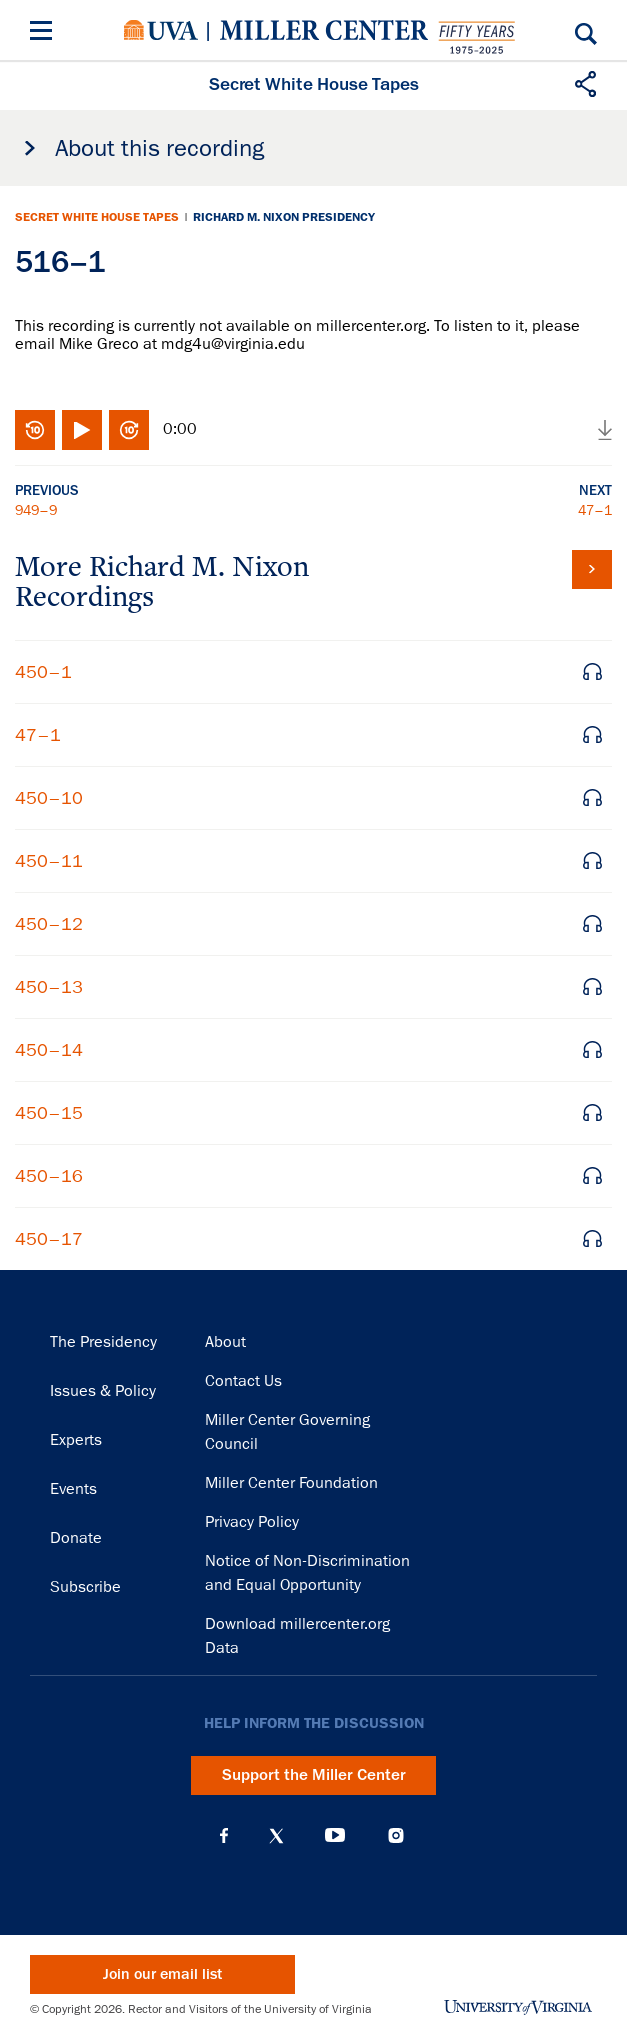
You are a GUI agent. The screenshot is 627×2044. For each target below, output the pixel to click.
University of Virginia (161, 30)
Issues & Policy (103, 1391)
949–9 (36, 510)
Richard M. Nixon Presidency (284, 217)
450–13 (49, 987)
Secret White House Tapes (97, 217)
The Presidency (103, 1342)
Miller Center (324, 30)
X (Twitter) (276, 1836)
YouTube (335, 1836)
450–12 (49, 924)
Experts (76, 1440)
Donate (76, 1538)
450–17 (49, 1239)
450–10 (49, 798)
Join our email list (162, 1974)
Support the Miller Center (314, 1775)
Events (73, 1489)
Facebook (224, 1836)
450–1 (43, 672)
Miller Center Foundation (291, 1483)
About (225, 1342)
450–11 (49, 861)
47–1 (595, 510)
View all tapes (592, 569)
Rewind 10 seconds (35, 430)
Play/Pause (82, 430)
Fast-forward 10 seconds (129, 430)
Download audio (605, 430)
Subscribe (85, 1587)
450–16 (49, 1176)
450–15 (49, 1113)
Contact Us (243, 1381)
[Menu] (45, 33)
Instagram (396, 1835)
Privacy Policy (252, 1522)
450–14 (49, 1050)
